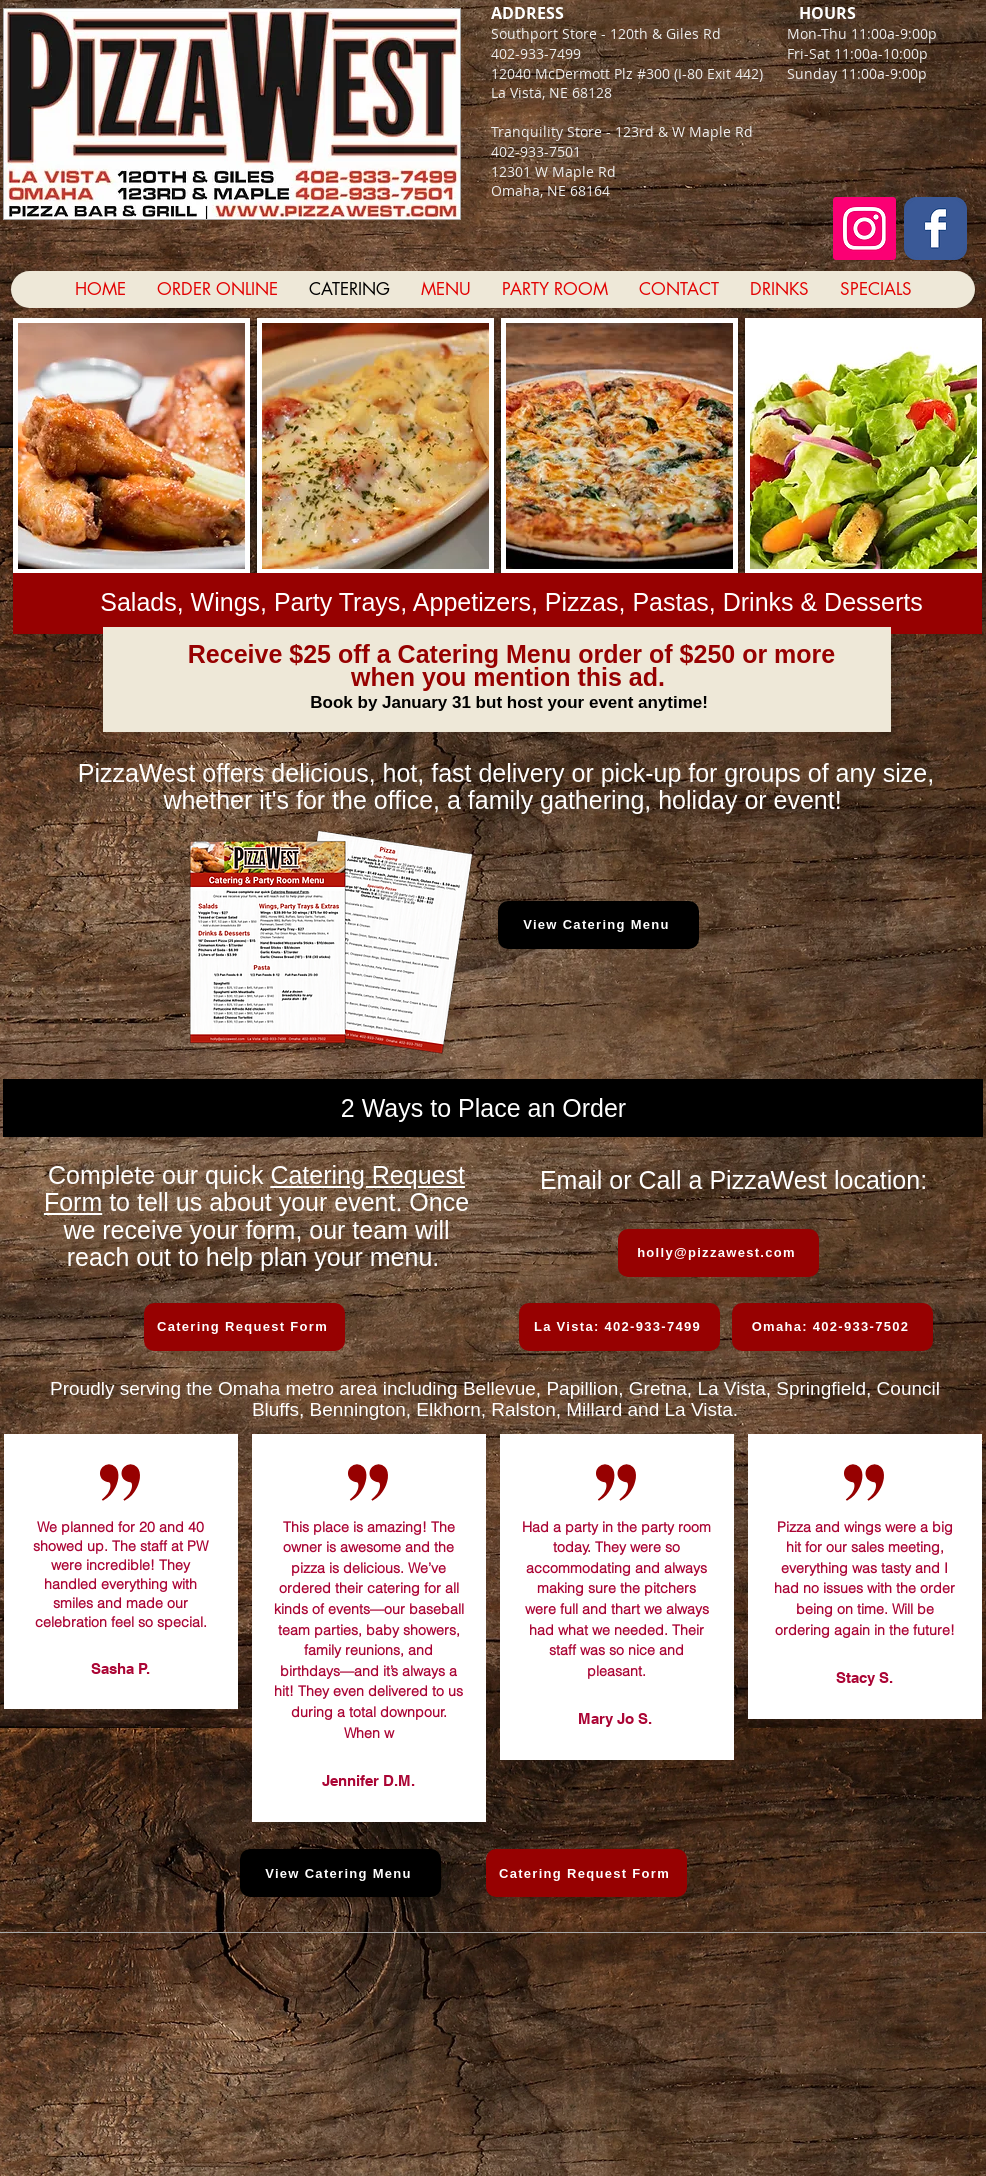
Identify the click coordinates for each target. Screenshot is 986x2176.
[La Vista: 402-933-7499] (619, 1327)
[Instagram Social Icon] (864, 228)
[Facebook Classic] (935, 228)
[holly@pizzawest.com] (718, 1253)
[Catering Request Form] (244, 1327)
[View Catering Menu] (598, 925)
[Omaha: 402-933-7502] (832, 1327)
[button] (131, 446)
